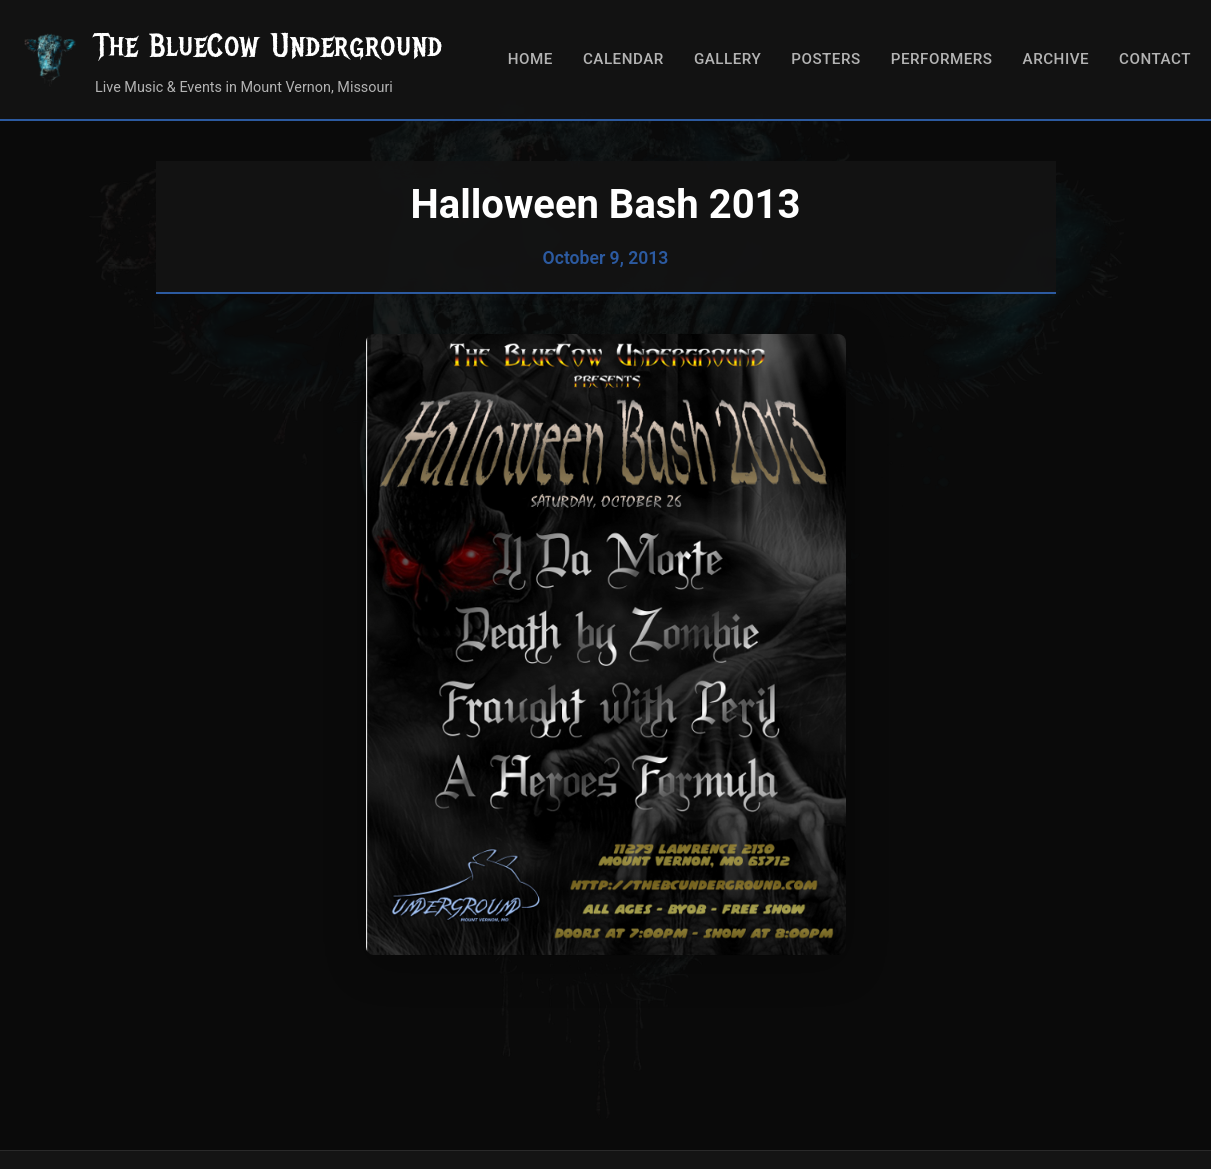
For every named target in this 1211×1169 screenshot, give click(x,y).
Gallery (727, 59)
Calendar (623, 59)
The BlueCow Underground (269, 45)
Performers (942, 59)
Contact (1155, 59)
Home (530, 59)
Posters (825, 59)
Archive (1056, 59)
